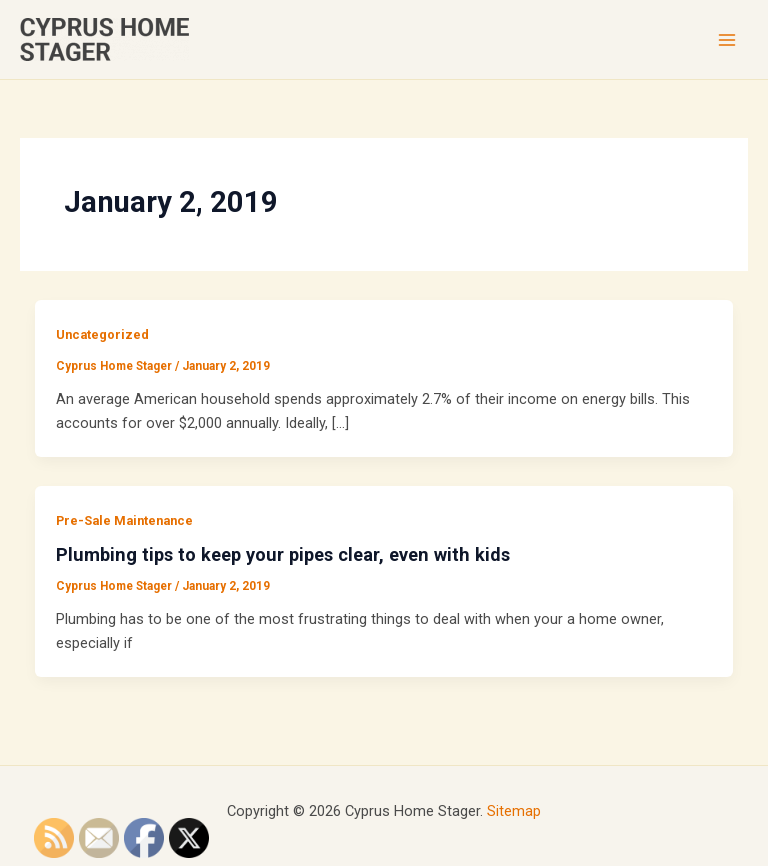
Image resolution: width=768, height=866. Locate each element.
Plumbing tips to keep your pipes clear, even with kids (283, 554)
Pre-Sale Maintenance (124, 520)
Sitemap (514, 811)
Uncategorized (102, 334)
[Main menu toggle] (727, 40)
